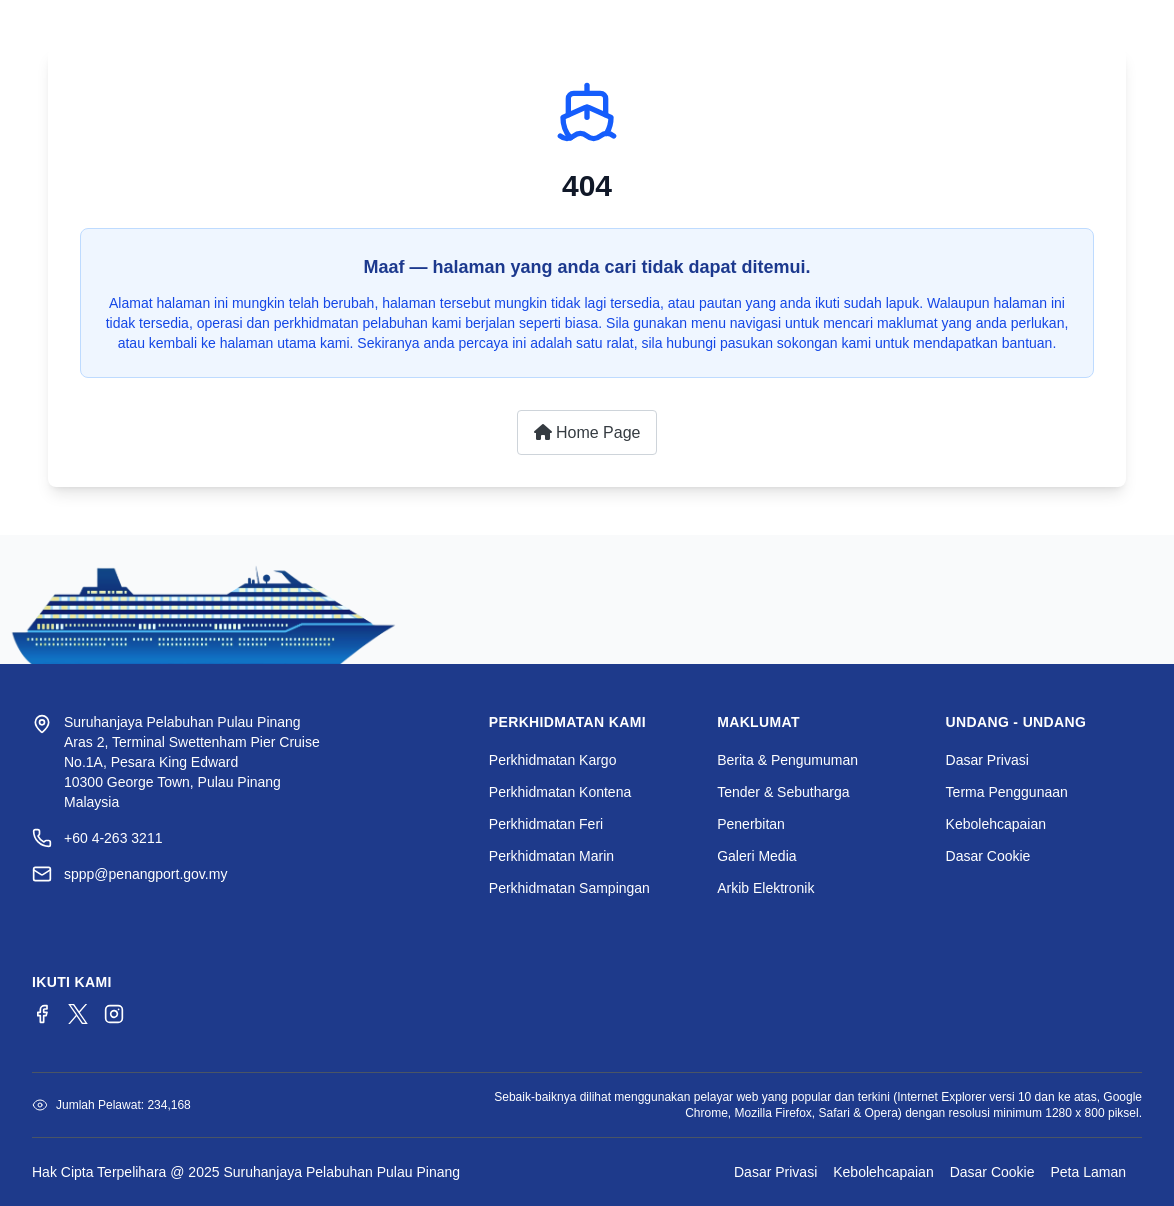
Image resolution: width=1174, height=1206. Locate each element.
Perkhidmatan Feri (546, 824)
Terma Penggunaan (1007, 792)
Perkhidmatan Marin (551, 856)
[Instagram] (114, 1014)
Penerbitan (751, 824)
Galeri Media (756, 856)
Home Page (587, 432)
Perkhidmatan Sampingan (569, 888)
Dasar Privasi (987, 760)
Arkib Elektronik (765, 888)
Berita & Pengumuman (787, 760)
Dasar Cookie (988, 856)
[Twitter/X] (78, 1014)
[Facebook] (42, 1014)
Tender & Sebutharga (783, 792)
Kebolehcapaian (996, 824)
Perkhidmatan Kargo (553, 760)
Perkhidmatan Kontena (560, 792)
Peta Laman (1089, 1172)
